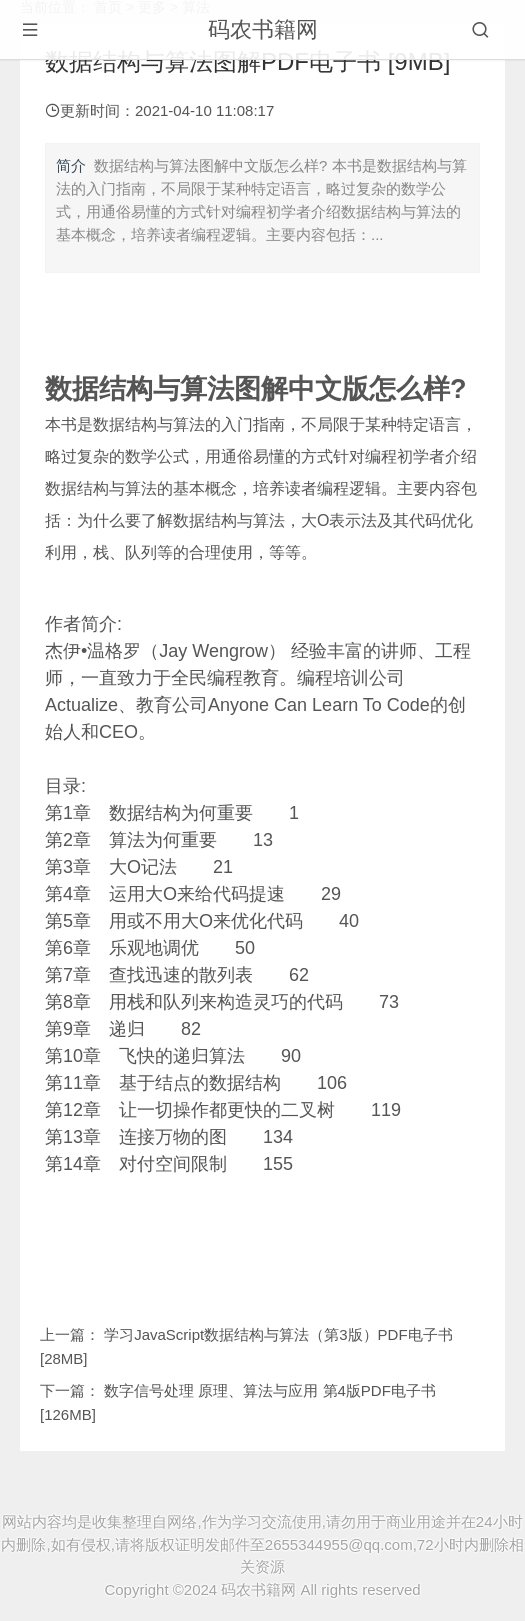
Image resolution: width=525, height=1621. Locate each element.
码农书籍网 (263, 29)
